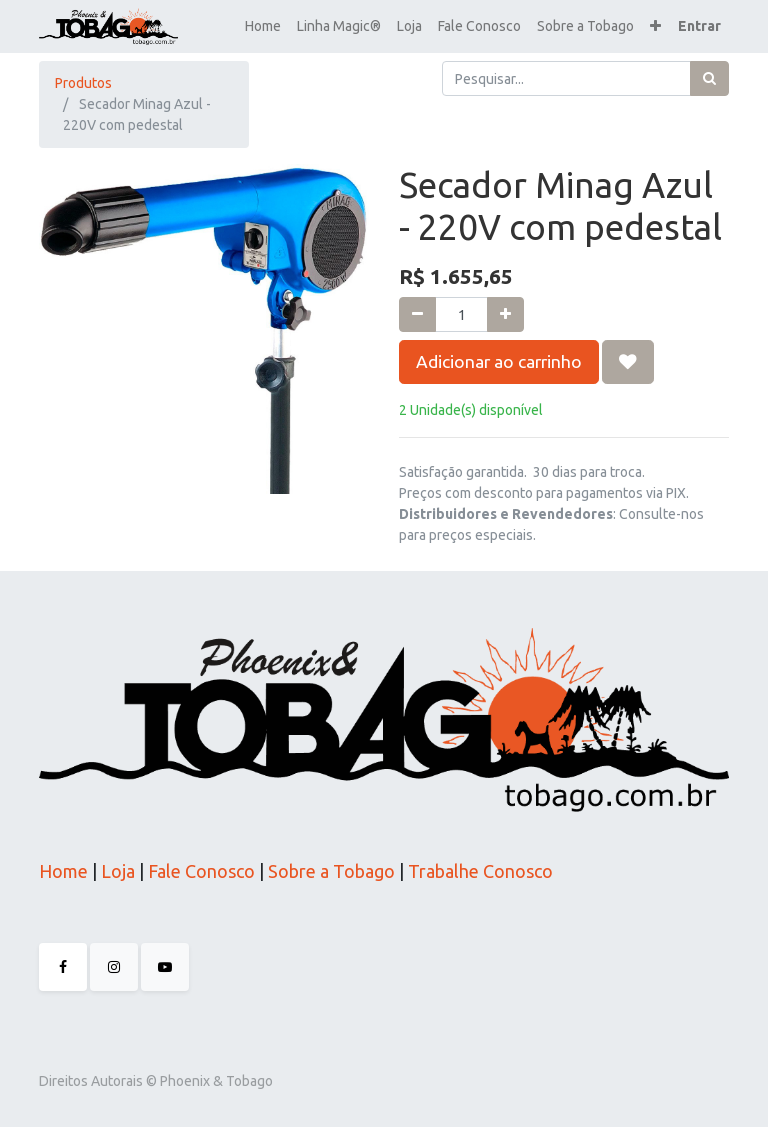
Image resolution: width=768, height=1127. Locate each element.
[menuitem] (263, 26)
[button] (655, 26)
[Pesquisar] (709, 78)
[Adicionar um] (505, 314)
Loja (116, 871)
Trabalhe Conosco (480, 871)
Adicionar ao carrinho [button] (499, 361)
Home (63, 871)
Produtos (83, 83)
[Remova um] (417, 314)
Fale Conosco (199, 871)
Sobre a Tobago (331, 871)
